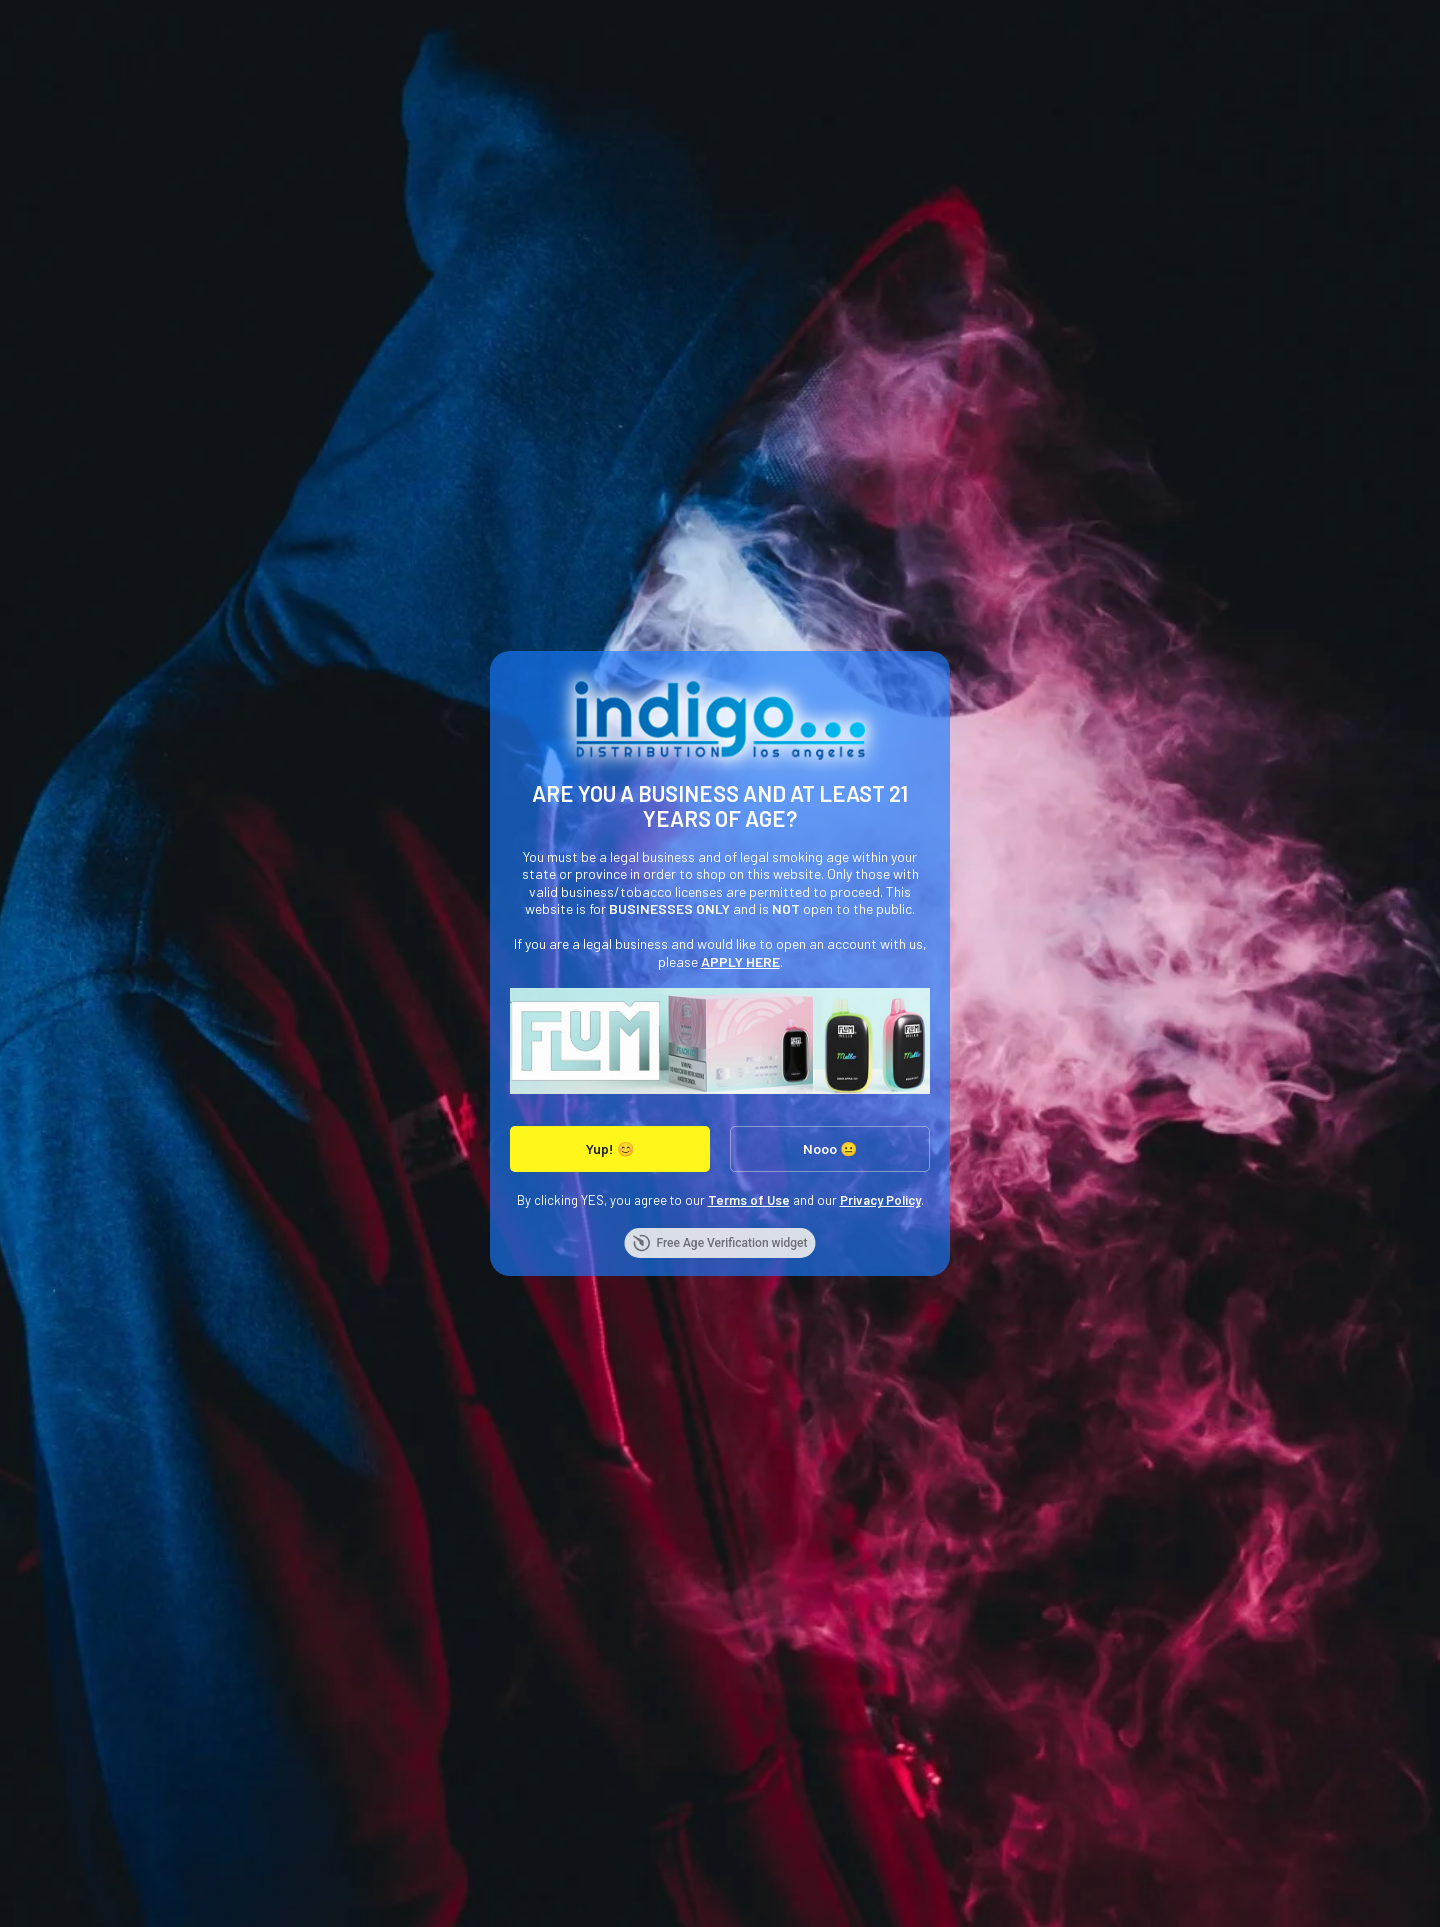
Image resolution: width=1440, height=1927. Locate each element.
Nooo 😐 (830, 1148)
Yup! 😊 (610, 1148)
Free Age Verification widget (719, 1243)
